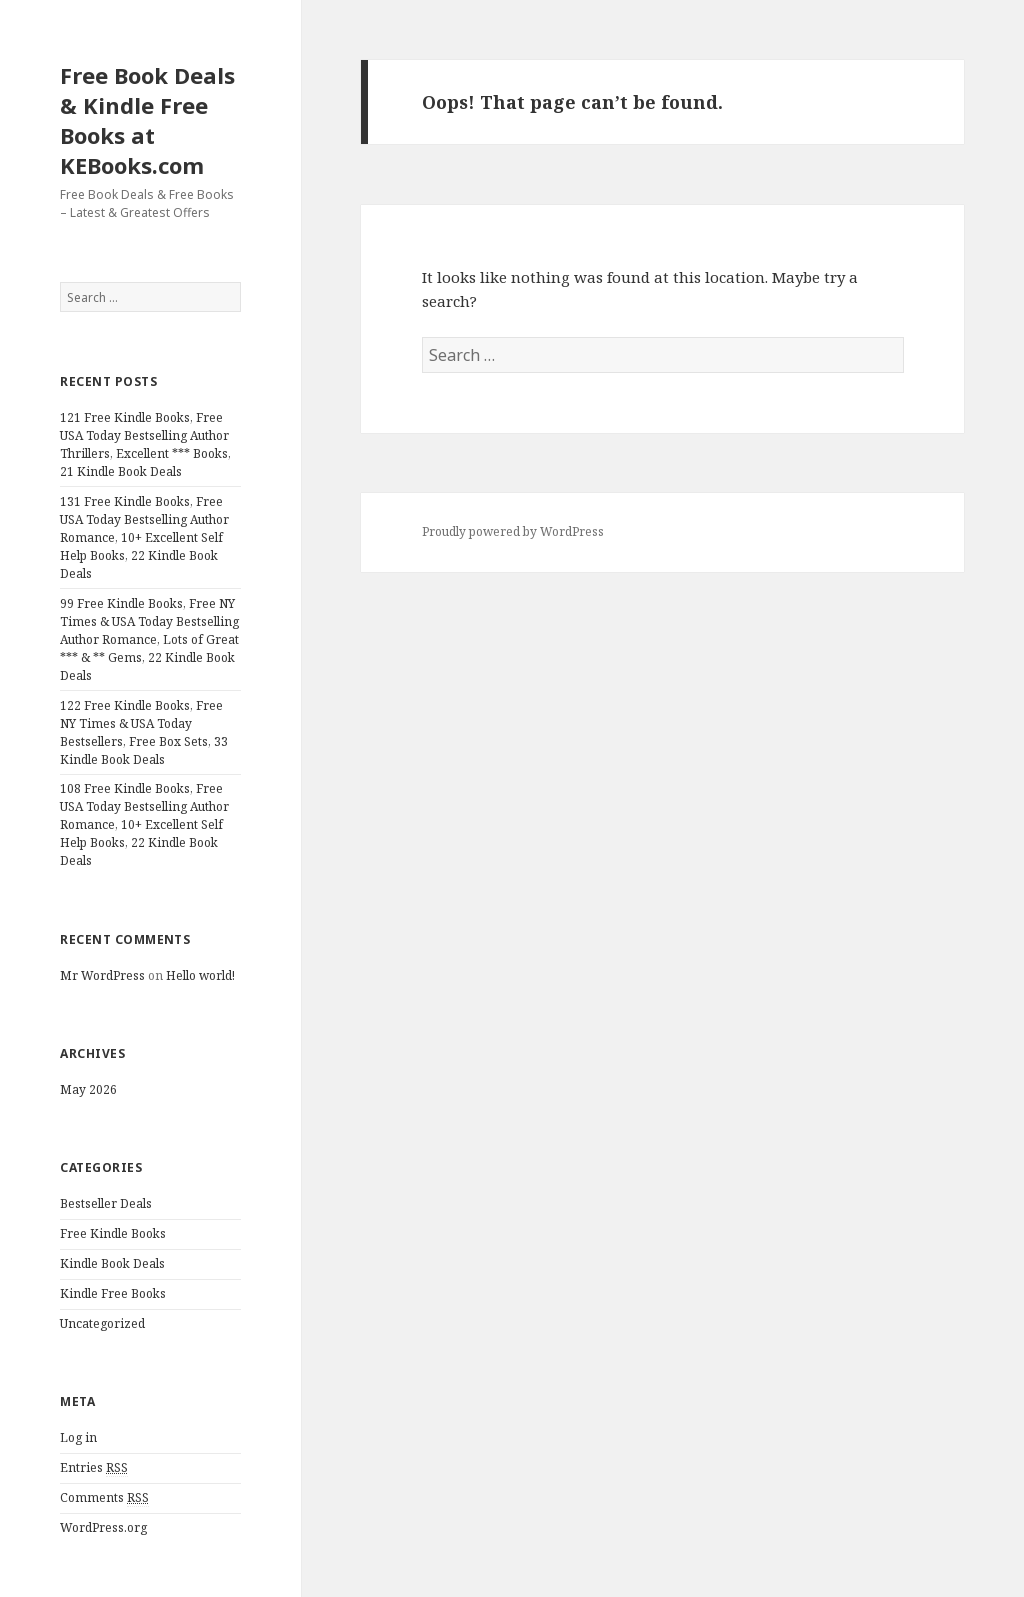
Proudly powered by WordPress (513, 531)
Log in (78, 1437)
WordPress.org (103, 1527)
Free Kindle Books (113, 1233)
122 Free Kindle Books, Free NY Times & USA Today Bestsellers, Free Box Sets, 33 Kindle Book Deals (144, 732)
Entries (94, 1468)
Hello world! (200, 975)
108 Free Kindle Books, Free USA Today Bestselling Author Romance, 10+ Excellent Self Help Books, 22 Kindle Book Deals (144, 824)
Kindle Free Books (113, 1293)
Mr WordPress (102, 975)
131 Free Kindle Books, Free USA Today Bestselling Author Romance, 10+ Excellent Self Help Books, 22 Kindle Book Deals (144, 537)
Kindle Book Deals (112, 1263)
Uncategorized (102, 1323)
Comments (104, 1498)
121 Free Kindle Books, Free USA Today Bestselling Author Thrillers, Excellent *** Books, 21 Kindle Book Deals (145, 444)
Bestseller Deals (106, 1203)
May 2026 (88, 1089)
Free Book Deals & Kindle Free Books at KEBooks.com (147, 120)
